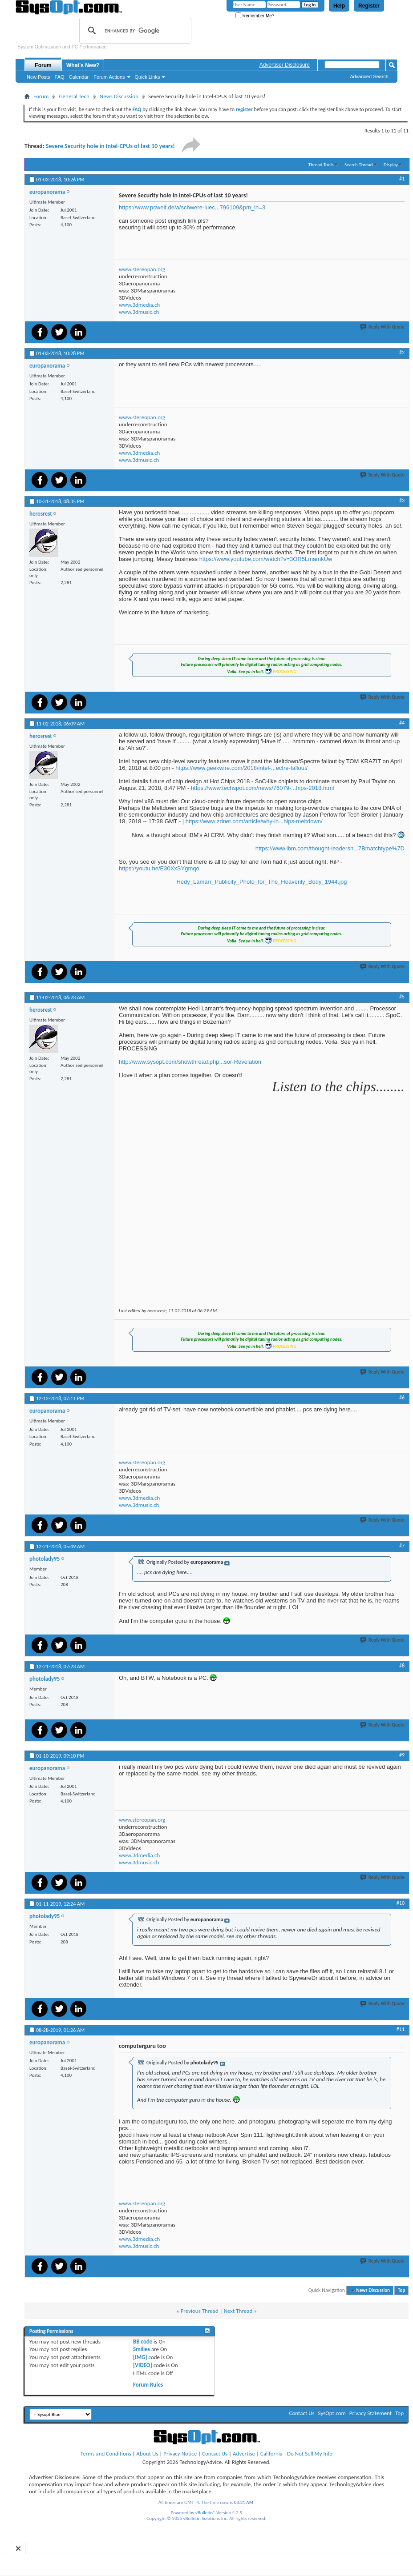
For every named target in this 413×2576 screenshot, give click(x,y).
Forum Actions (109, 77)
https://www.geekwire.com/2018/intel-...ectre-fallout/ (241, 768)
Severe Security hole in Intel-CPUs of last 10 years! (110, 146)
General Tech (74, 96)
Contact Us (301, 2413)
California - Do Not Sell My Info (296, 2453)
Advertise (244, 2453)
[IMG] (140, 2357)
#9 (402, 1755)
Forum (43, 65)
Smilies (141, 2349)
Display (391, 165)
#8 (402, 1666)
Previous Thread (200, 2311)
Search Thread (358, 165)
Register (369, 6)
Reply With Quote (383, 327)
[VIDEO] (142, 2365)
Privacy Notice (180, 2453)
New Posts (38, 77)
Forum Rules (148, 2384)
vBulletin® (205, 2513)
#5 (402, 997)
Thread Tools (321, 165)
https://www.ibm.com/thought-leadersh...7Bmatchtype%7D (330, 848)
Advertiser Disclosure (284, 65)
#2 (402, 352)
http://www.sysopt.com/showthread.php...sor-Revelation (190, 1061)
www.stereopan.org (142, 269)
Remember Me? (254, 15)
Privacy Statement (370, 2413)
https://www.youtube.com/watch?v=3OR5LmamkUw (265, 559)
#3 (402, 500)
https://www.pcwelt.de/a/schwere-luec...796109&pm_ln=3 (192, 207)
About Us (147, 2453)
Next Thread (238, 2311)
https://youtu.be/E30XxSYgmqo (159, 868)
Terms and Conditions (106, 2453)
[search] (134, 30)
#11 (401, 2029)
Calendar (79, 77)
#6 (402, 1397)
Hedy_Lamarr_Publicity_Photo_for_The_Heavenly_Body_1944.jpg (261, 881)
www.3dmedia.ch (139, 304)
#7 (402, 1545)
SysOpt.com (332, 2413)
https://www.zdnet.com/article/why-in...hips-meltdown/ (254, 821)
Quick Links (147, 77)
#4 (402, 723)
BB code (142, 2341)
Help (339, 6)
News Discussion (119, 96)
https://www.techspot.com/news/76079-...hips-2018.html (262, 788)
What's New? (82, 65)
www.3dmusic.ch (139, 311)
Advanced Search (369, 76)
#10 (401, 1903)
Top (401, 2290)
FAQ (60, 77)
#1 (402, 179)
